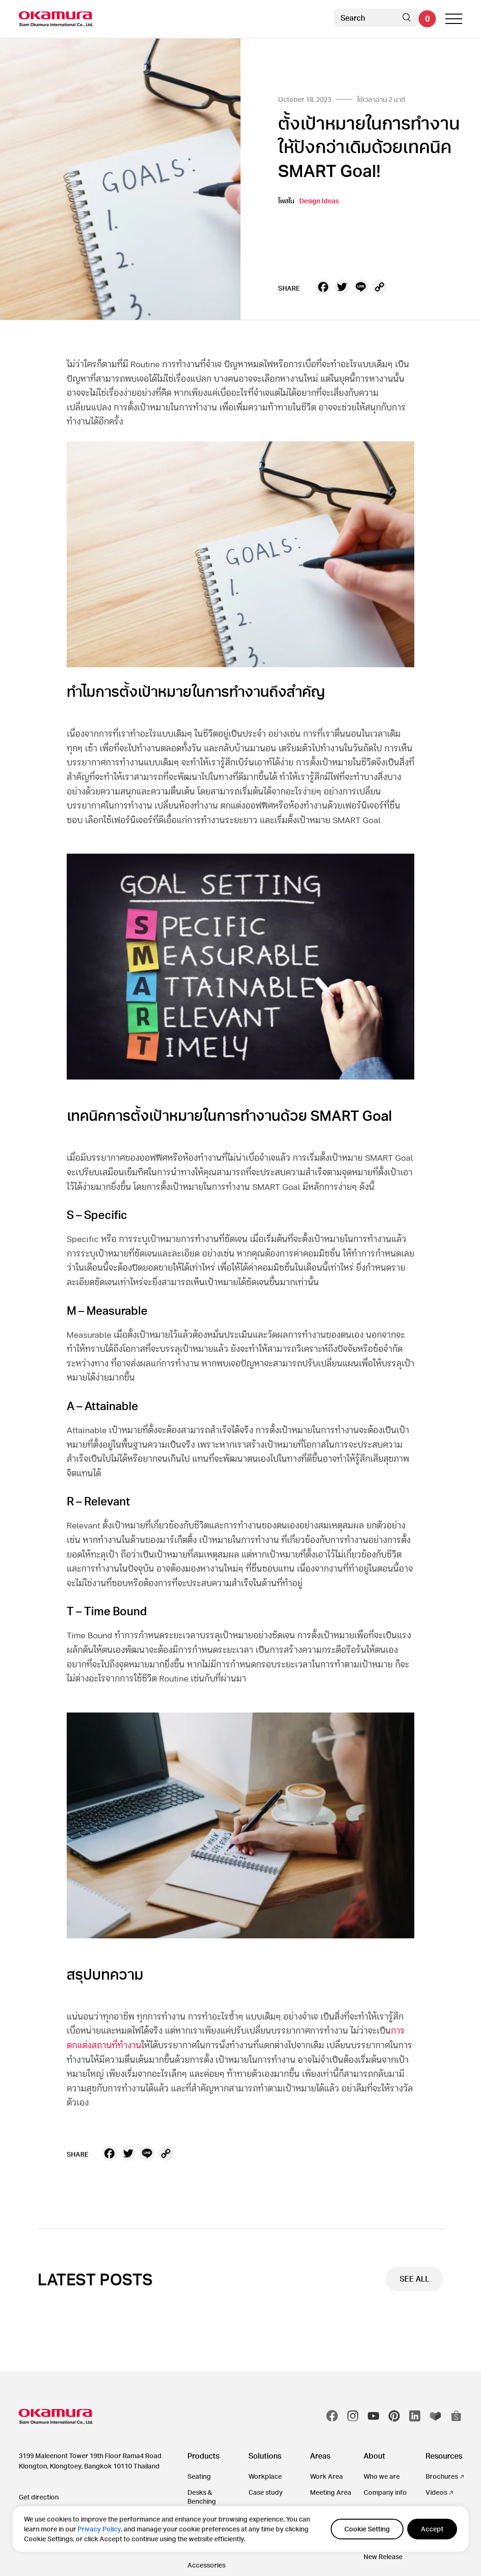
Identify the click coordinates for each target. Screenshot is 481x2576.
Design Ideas (319, 201)
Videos (436, 2492)
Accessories (206, 2565)
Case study (265, 2492)
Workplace (265, 2476)
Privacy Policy (99, 2529)
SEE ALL (414, 2278)
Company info (385, 2492)
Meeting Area (330, 2492)
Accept (432, 2529)
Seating (199, 2476)
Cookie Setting (367, 2529)
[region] (240, 2529)
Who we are (382, 2476)
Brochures (442, 2476)
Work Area (326, 2476)
